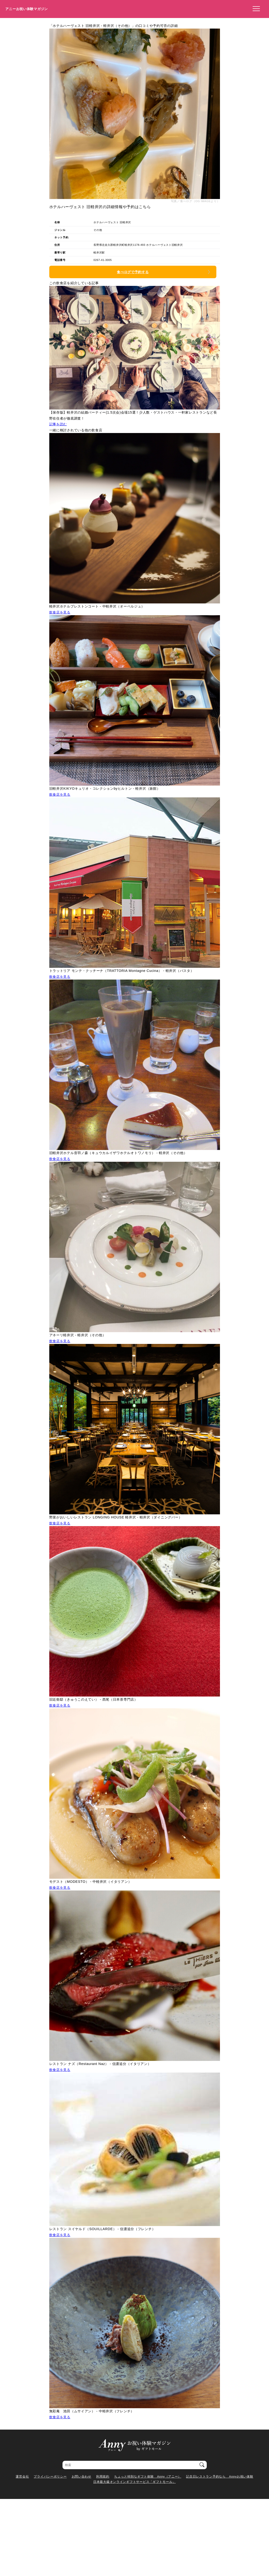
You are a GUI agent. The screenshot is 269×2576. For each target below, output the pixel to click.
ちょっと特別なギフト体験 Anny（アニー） (147, 2476)
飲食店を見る (59, 612)
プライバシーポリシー (50, 2476)
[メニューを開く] (254, 8)
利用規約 (102, 2476)
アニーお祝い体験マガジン (26, 9)
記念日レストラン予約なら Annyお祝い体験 (219, 2476)
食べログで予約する (133, 272)
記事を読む (58, 424)
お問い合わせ (81, 2476)
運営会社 (22, 2476)
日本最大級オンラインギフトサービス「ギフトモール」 (134, 2482)
